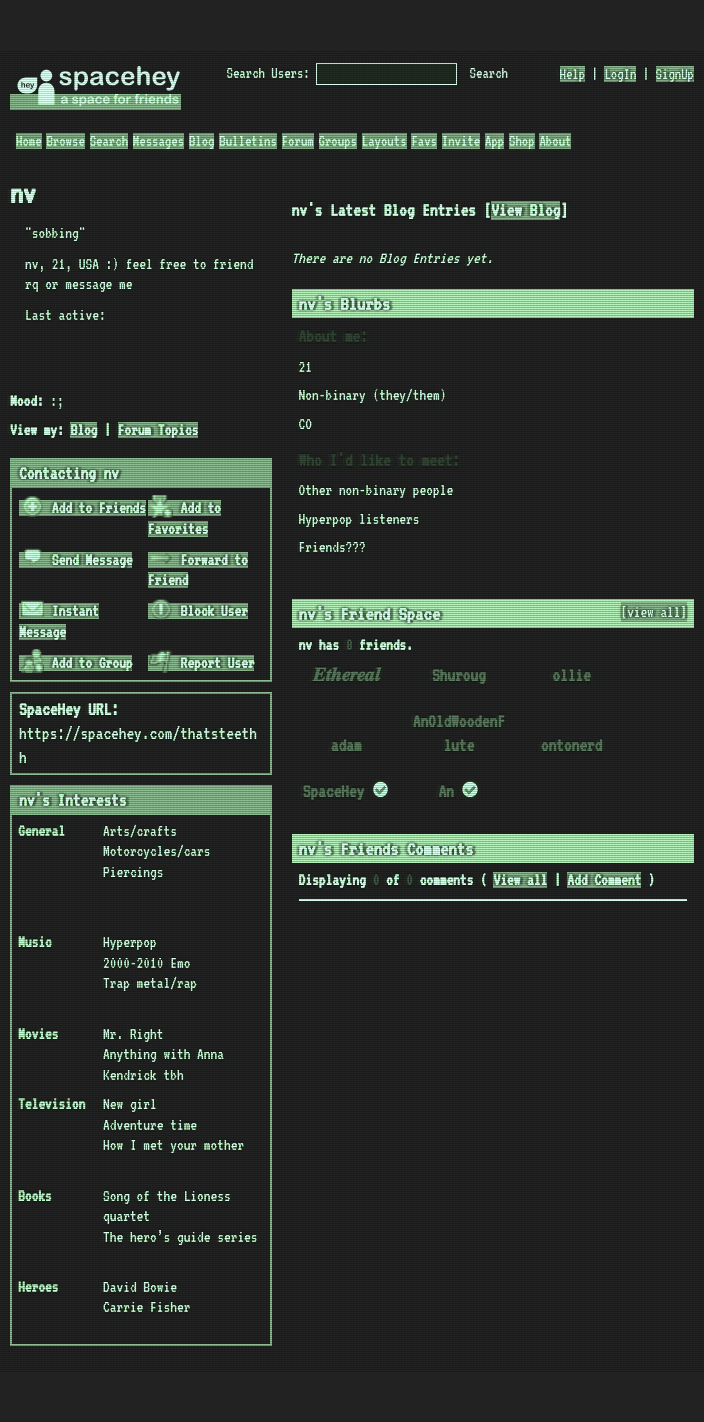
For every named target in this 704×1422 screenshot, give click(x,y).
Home (29, 141)
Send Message (77, 560)
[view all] (654, 612)
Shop (522, 141)
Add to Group (77, 663)
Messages (158, 141)
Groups (338, 141)
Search (489, 73)
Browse (65, 141)
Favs (424, 141)
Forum (298, 141)
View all (520, 880)
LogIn (620, 74)
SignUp (675, 74)
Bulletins (248, 141)
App (494, 141)
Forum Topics (158, 430)
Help (573, 74)
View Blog (525, 210)
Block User (198, 611)
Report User (201, 663)
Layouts (384, 141)
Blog (202, 141)
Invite (461, 141)
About (555, 141)
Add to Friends (83, 508)
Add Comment (604, 880)
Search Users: (268, 73)
